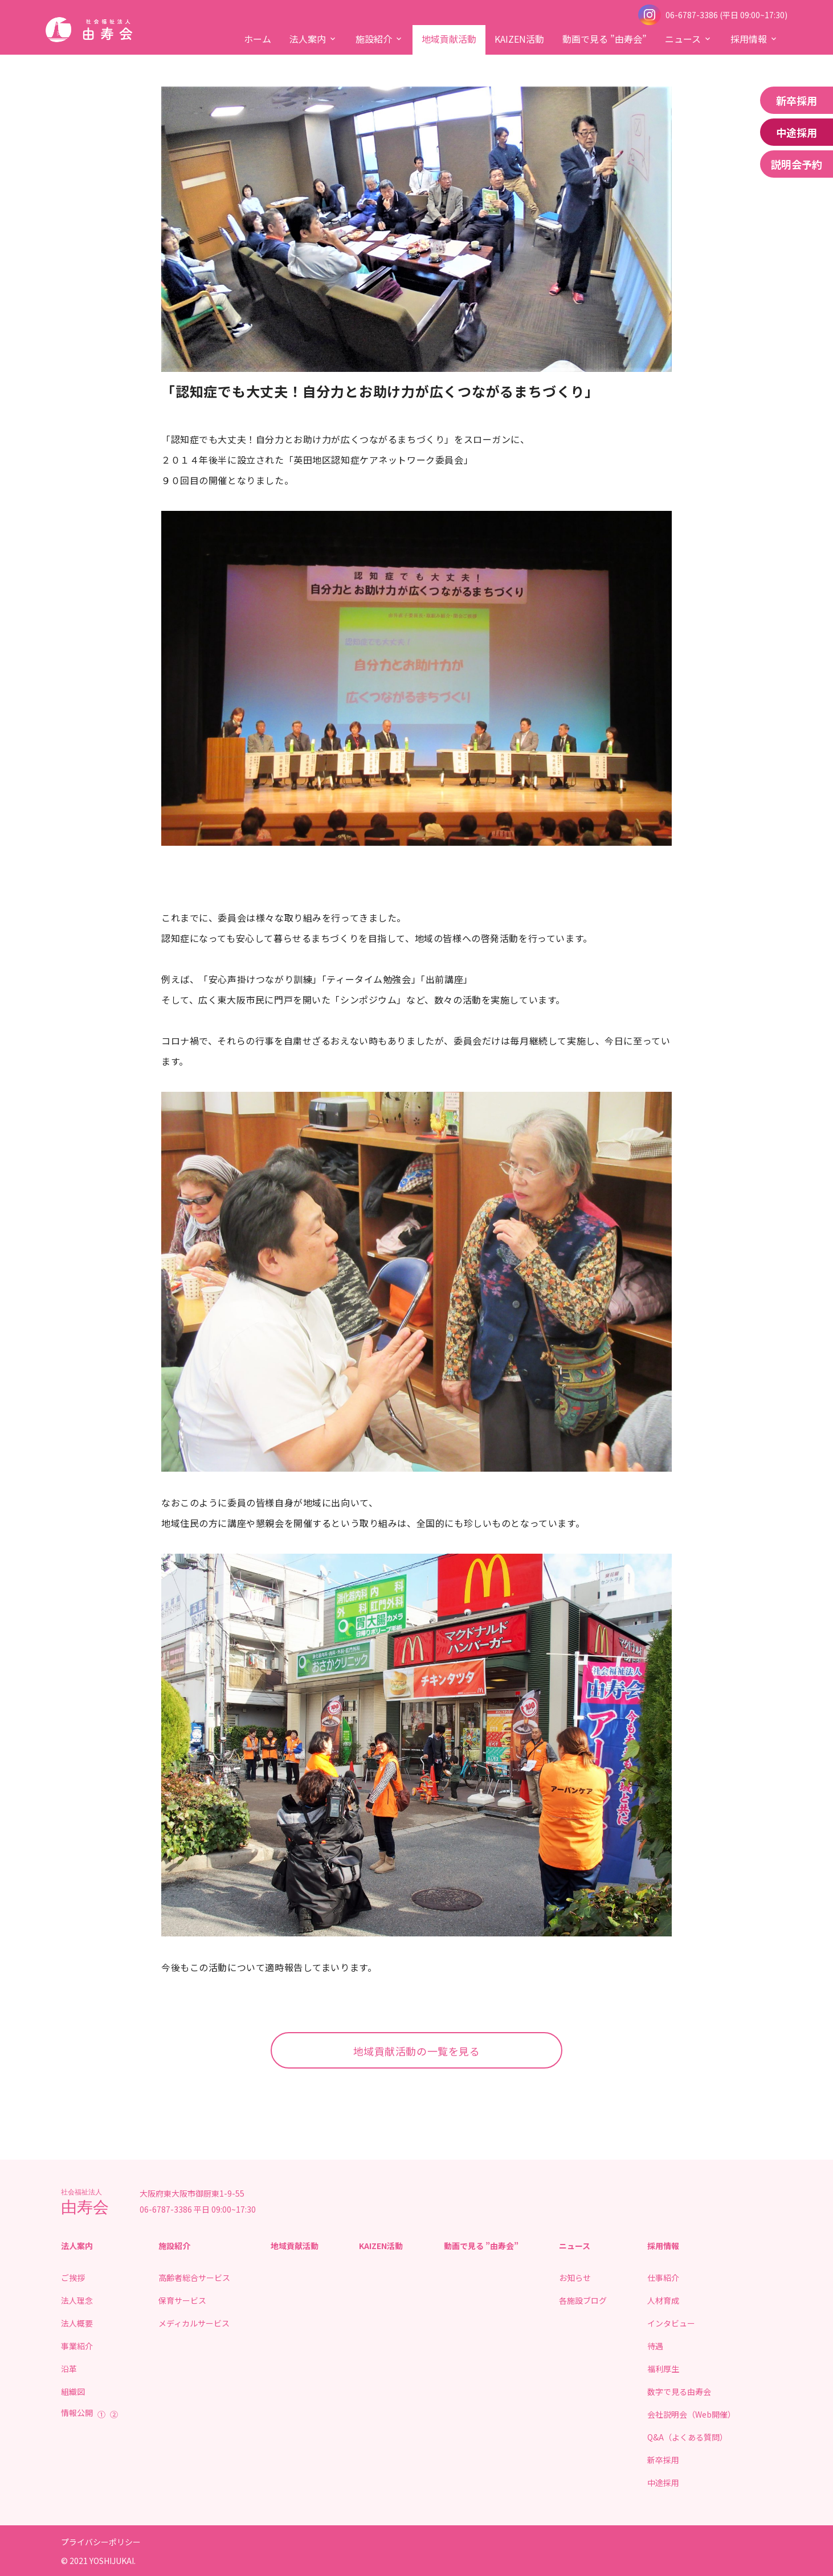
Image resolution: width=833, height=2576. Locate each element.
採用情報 (748, 39)
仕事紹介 (663, 2277)
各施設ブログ (583, 2300)
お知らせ (575, 2277)
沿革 (69, 2368)
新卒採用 (796, 100)
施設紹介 (374, 39)
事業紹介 (77, 2346)
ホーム (257, 39)
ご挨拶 (73, 2277)
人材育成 (663, 2300)
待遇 (655, 2346)
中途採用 (796, 132)
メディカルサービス (194, 2323)
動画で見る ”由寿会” (604, 39)
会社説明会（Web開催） (691, 2414)
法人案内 (307, 39)
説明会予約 (796, 164)
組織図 (73, 2391)
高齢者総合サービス (194, 2277)
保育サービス (182, 2300)
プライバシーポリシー (101, 2542)
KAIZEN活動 (519, 39)
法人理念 (77, 2300)
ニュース (683, 39)
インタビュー (671, 2323)
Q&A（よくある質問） (687, 2437)
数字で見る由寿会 (679, 2391)
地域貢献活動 (449, 39)
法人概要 (77, 2323)
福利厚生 (663, 2368)
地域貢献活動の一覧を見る (416, 2050)
